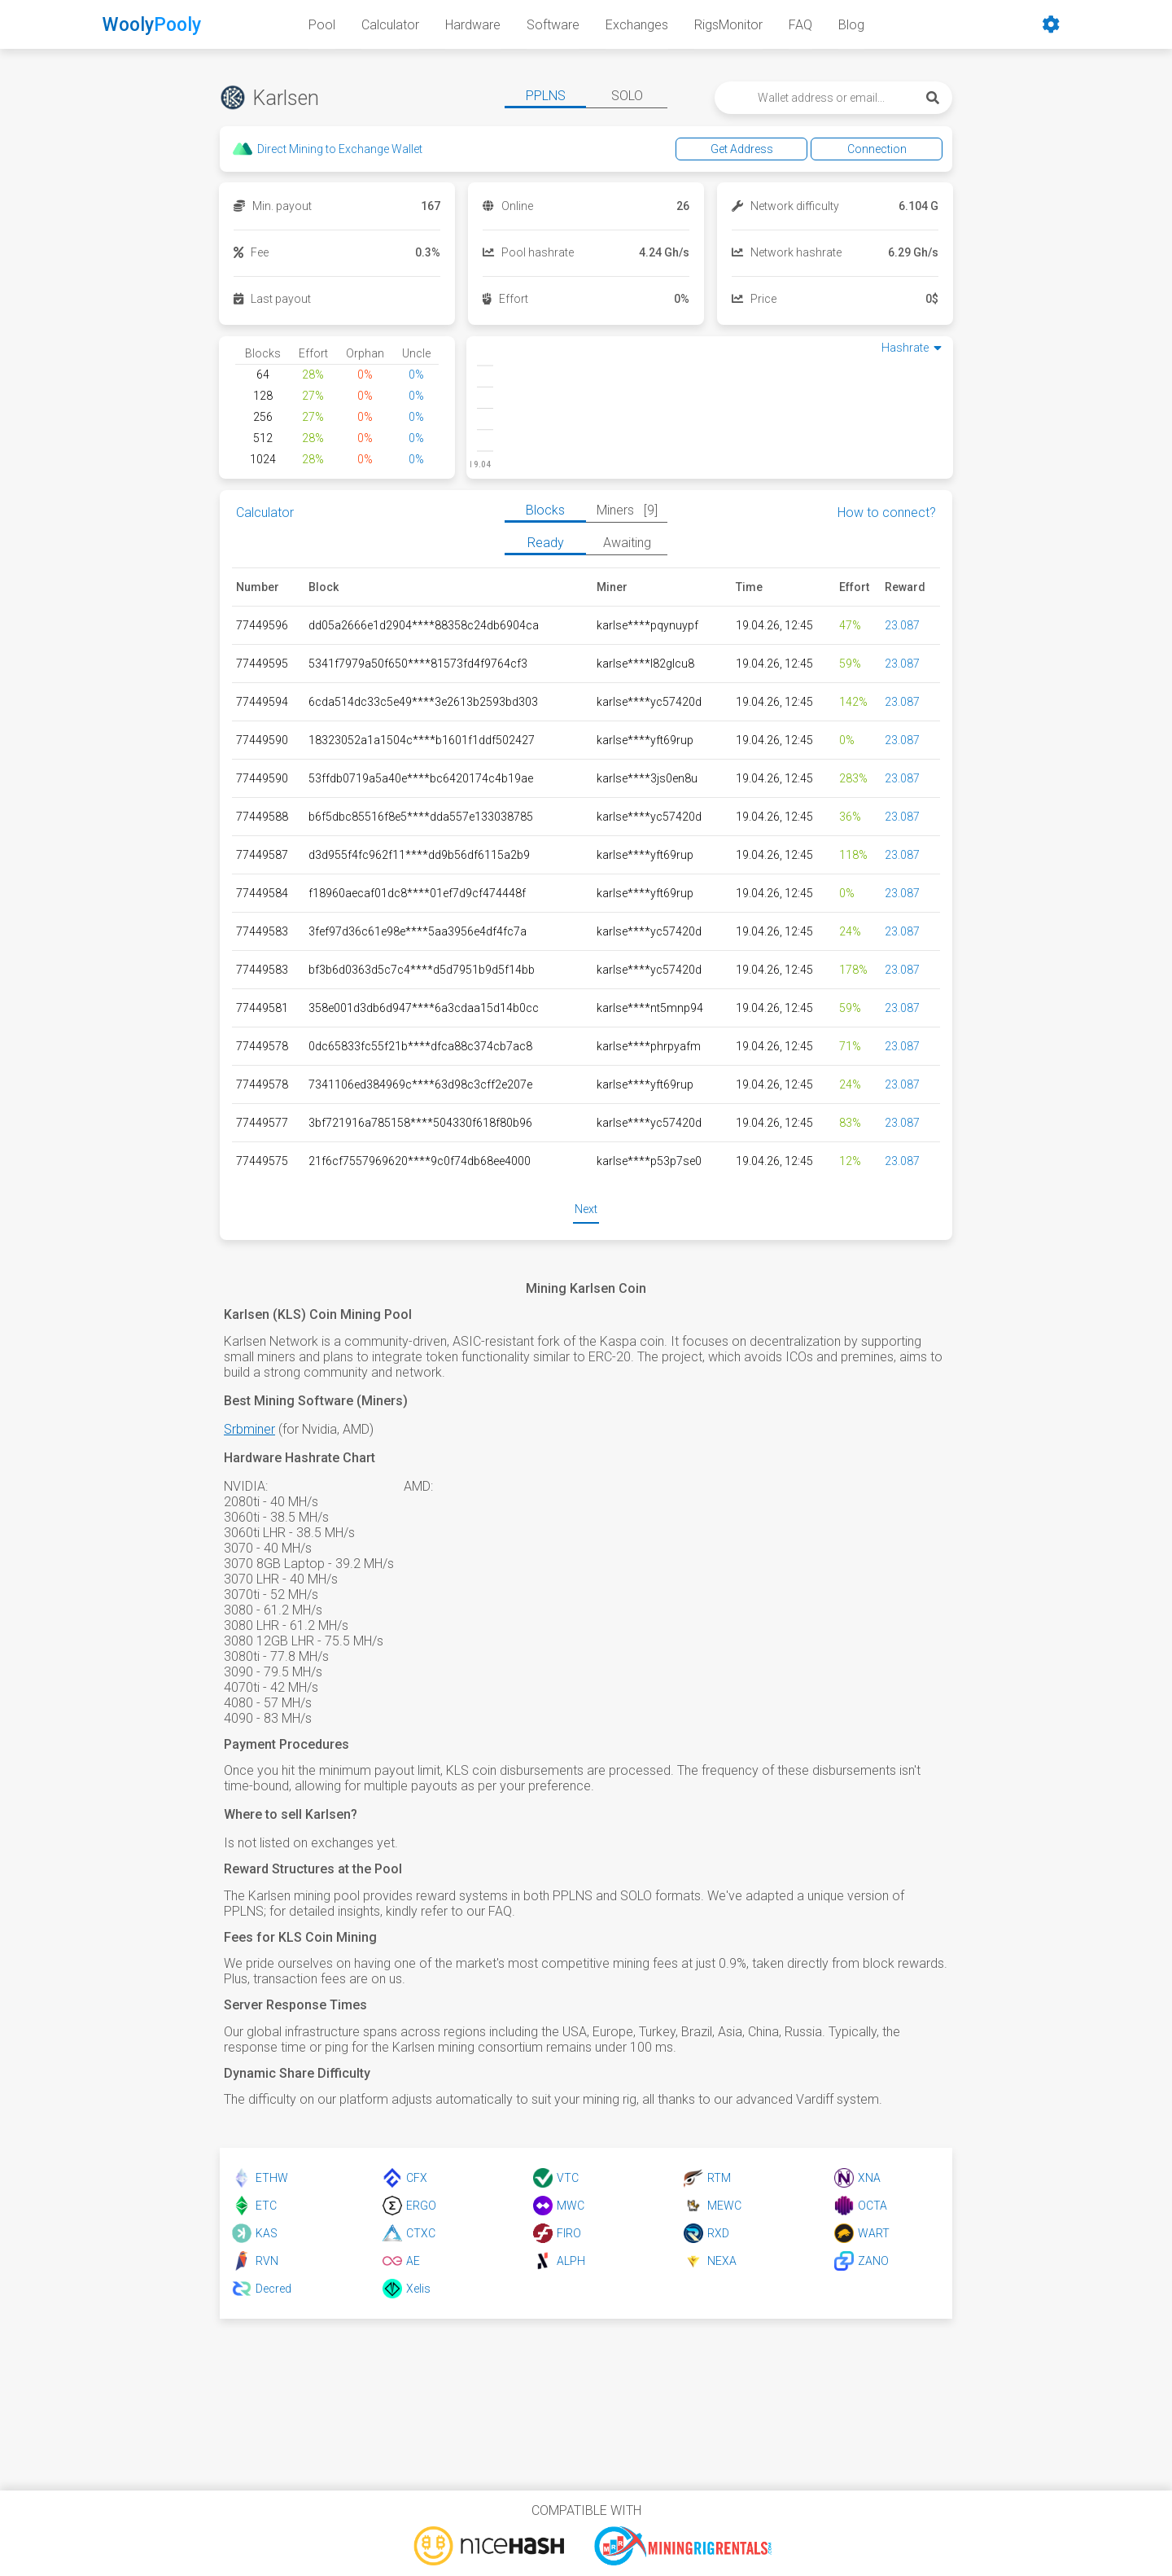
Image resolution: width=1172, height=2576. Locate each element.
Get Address (742, 149)
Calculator (390, 25)
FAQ (800, 25)
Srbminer (249, 1429)
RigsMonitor (728, 25)
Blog (851, 25)
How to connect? (886, 512)
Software (553, 25)
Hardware (473, 25)
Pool (321, 25)
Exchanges (637, 25)
